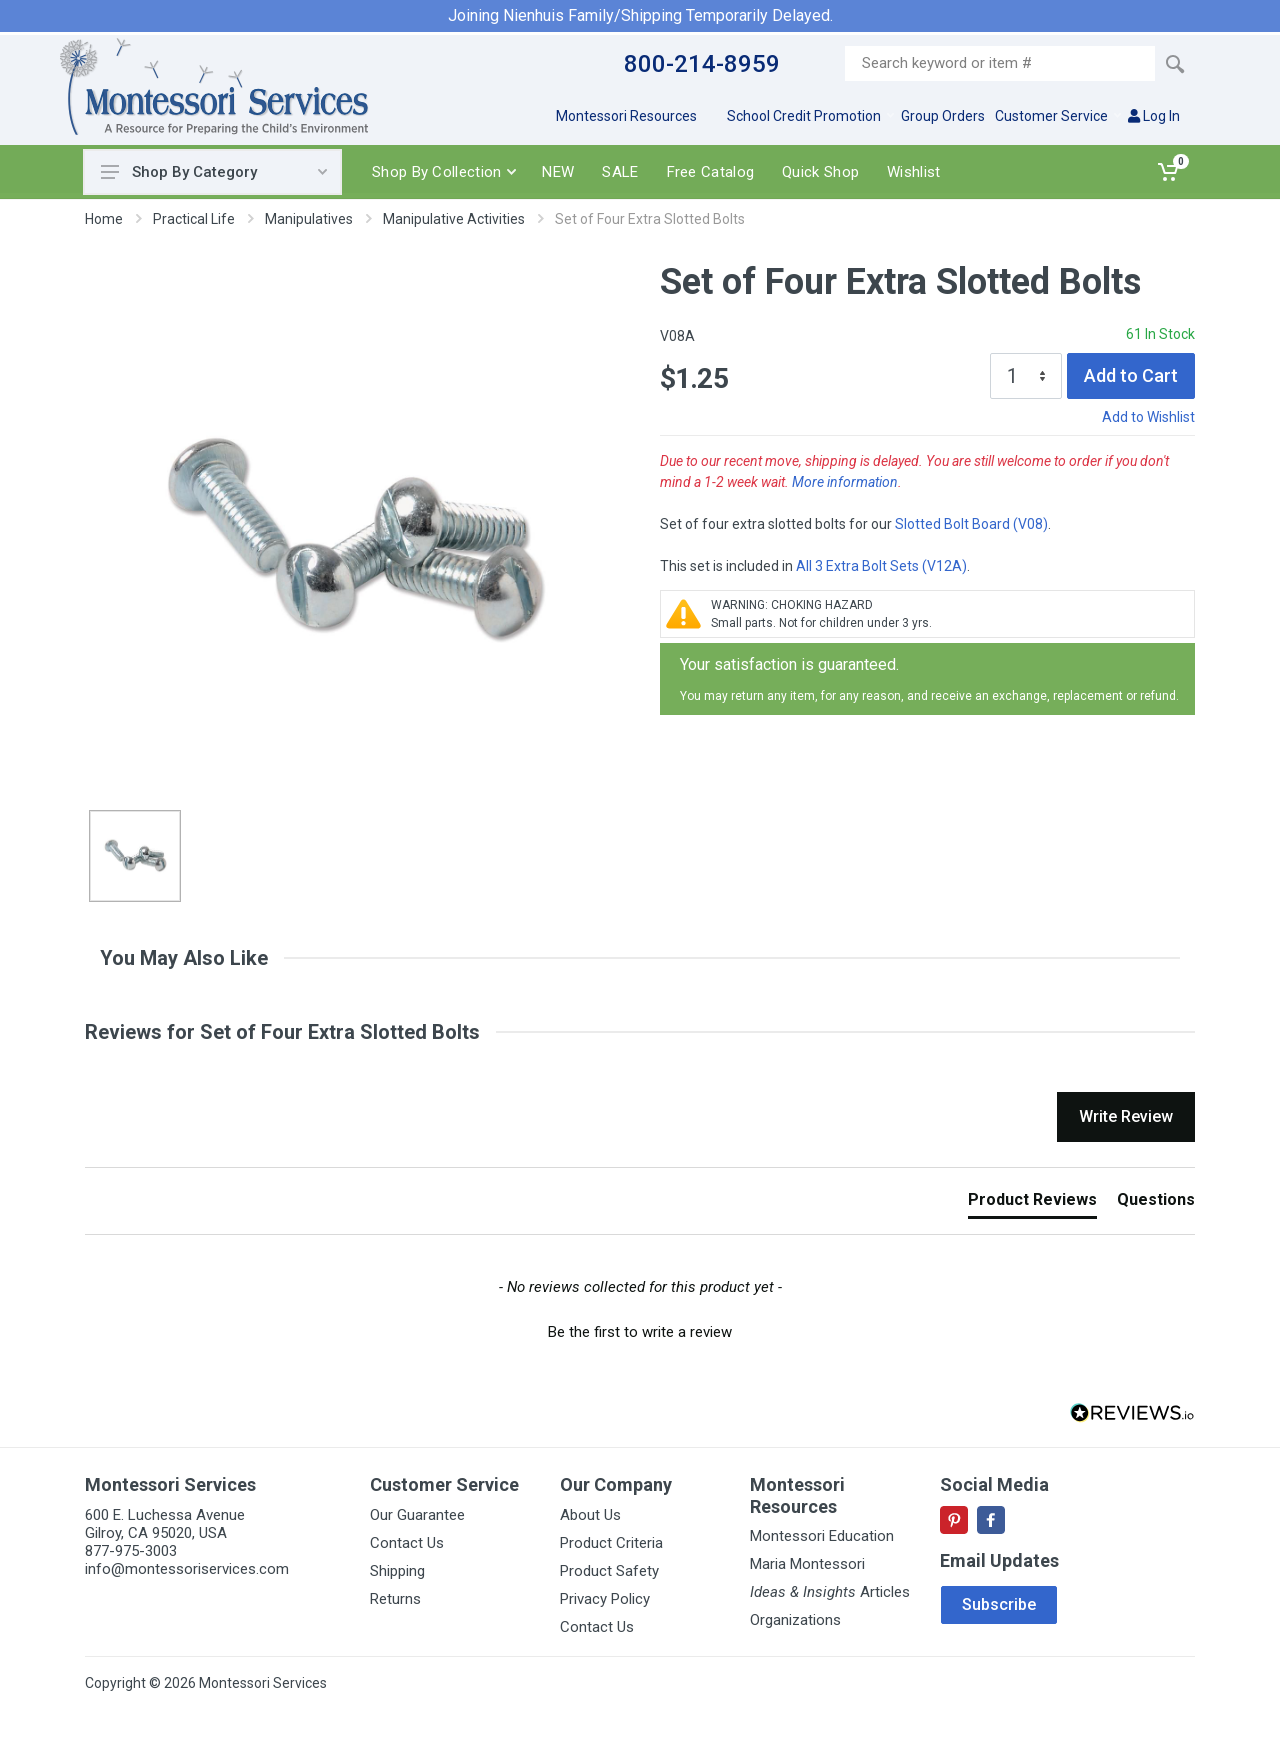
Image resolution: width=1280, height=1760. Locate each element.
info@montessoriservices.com (187, 1569)
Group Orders (943, 116)
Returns (395, 1599)
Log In (1154, 116)
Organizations (795, 1620)
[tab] (1032, 1204)
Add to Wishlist (1148, 417)
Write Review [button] (1126, 1116)
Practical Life (194, 219)
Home (104, 219)
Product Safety (609, 1571)
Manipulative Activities (454, 219)
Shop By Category (214, 172)
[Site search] (1000, 63)
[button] (640, 1330)
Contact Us (407, 1543)
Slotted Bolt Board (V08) (971, 524)
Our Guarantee (417, 1515)
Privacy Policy (605, 1599)
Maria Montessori (807, 1564)
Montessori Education (822, 1536)
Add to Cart (1131, 375)
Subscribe (999, 1604)
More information (845, 482)
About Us (590, 1515)
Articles (830, 1592)
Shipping (397, 1571)
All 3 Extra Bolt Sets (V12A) (881, 566)
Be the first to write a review (640, 1332)
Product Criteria (611, 1543)
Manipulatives (309, 219)
